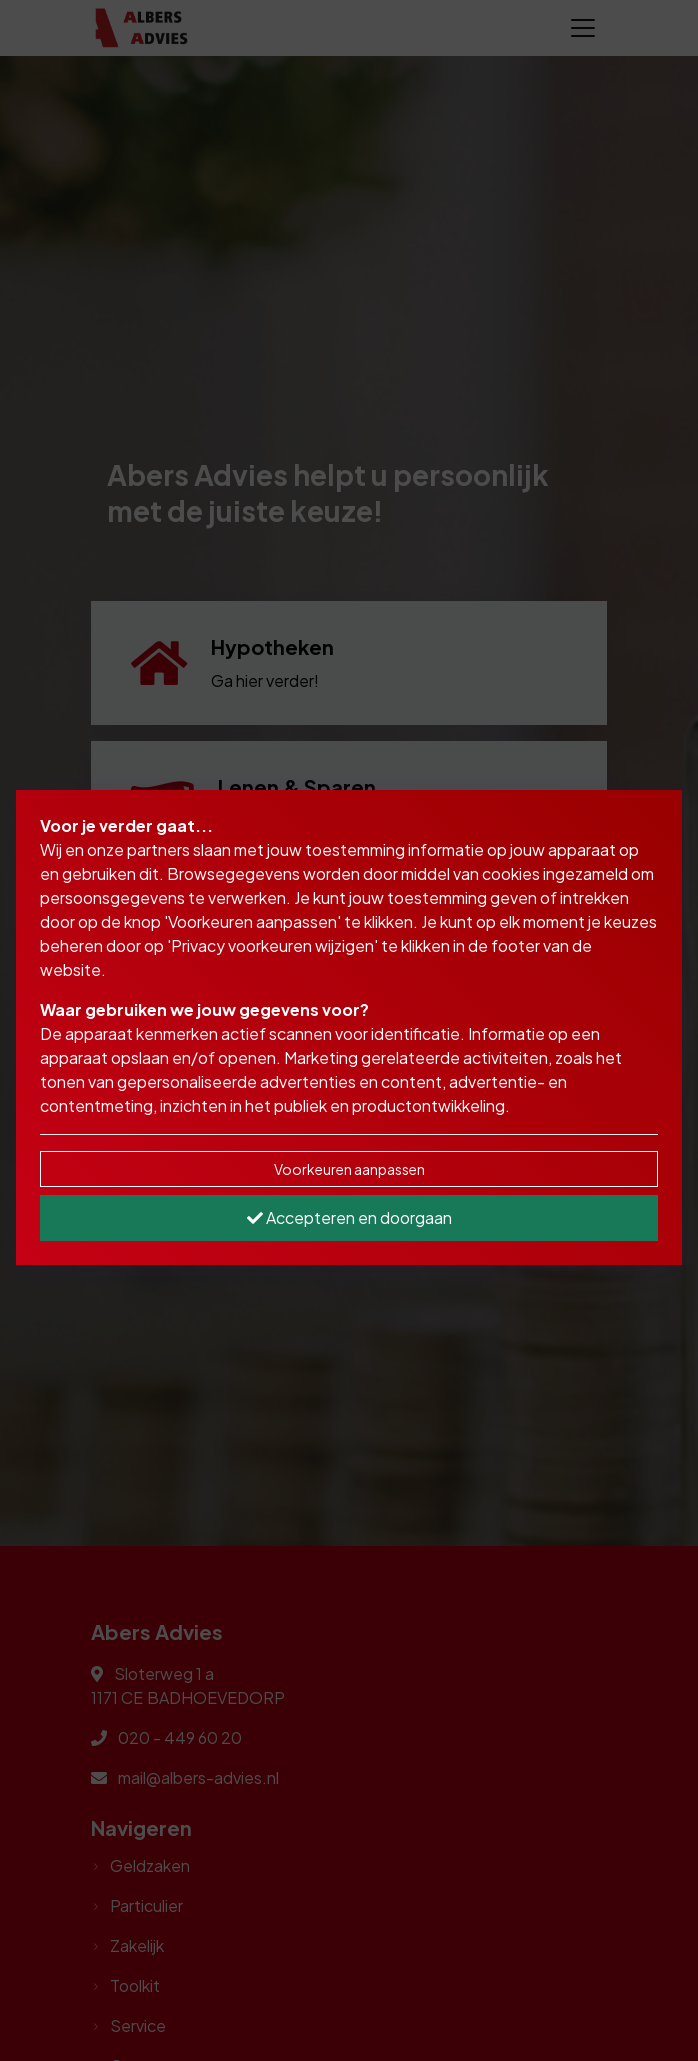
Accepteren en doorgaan (349, 1217)
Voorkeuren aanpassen (349, 1169)
